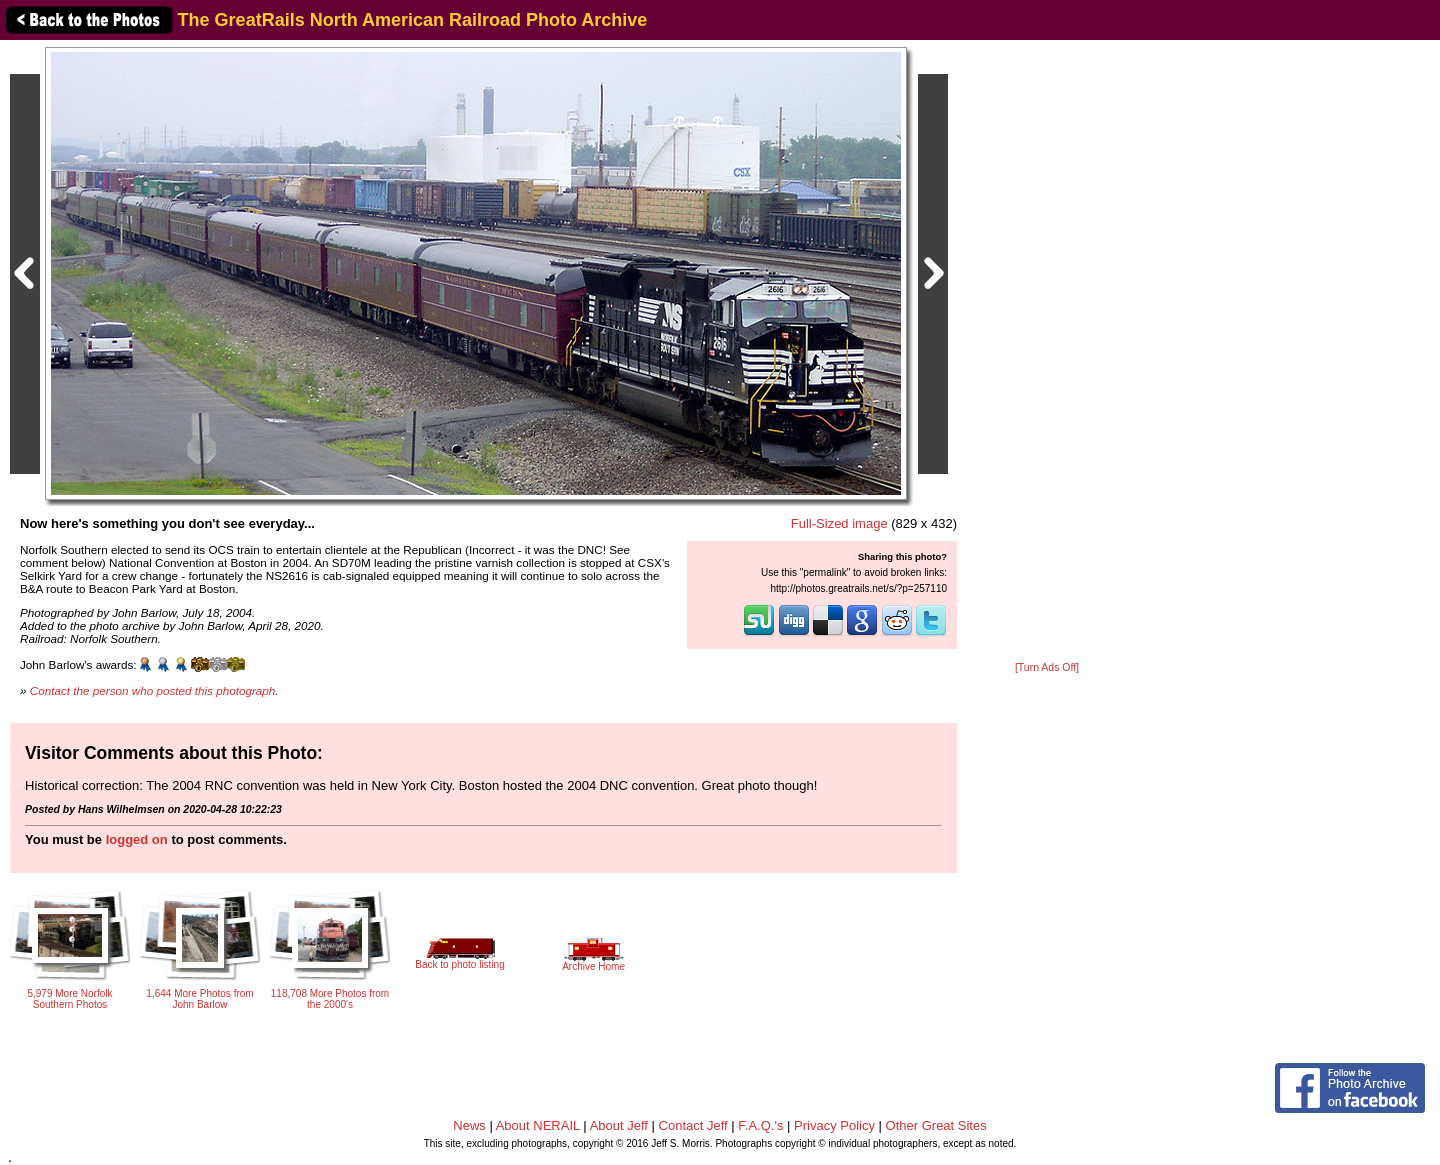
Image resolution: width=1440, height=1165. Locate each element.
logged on (137, 839)
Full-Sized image (839, 523)
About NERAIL (538, 1125)
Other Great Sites (936, 1125)
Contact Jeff (693, 1125)
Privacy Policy (834, 1125)
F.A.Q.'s (760, 1125)
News (469, 1125)
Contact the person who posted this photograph (153, 690)
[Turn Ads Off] (1047, 667)
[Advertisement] (1047, 352)
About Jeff (619, 1125)
